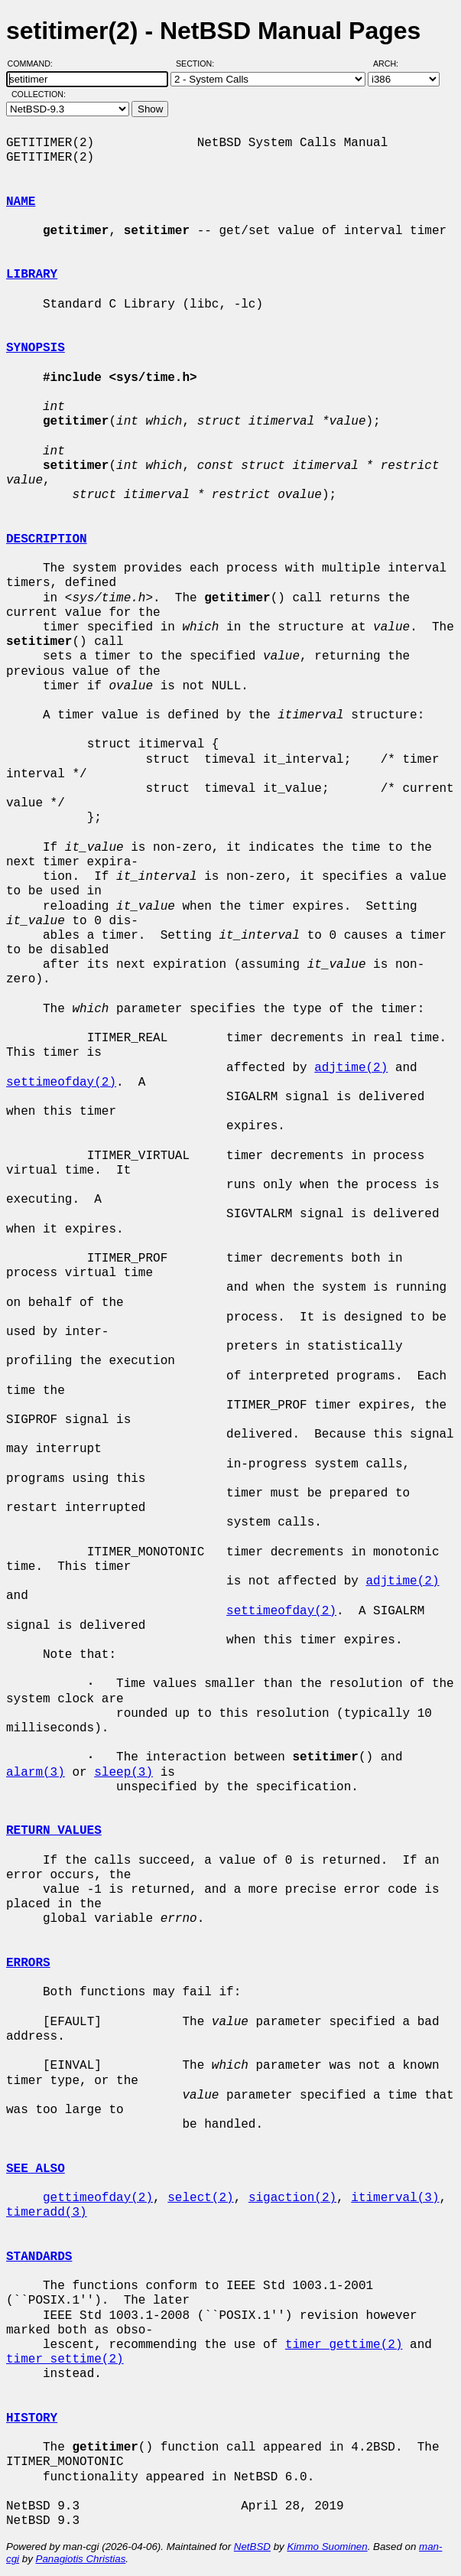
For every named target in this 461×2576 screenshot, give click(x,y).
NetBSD (252, 2546)
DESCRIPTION (46, 539)
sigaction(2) (292, 2198)
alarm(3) (35, 1772)
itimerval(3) (395, 2198)
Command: (35, 63)
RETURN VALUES (54, 1830)
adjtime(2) (351, 1068)
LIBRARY (31, 274)
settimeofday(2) (61, 1082)
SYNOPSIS (35, 348)
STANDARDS (39, 2257)
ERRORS (28, 1963)
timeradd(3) (46, 2212)
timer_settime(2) (65, 2359)
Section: (198, 63)
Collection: (38, 94)
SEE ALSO (35, 2169)
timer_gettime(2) (344, 2345)
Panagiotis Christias (81, 2559)
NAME (20, 202)
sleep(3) (123, 1772)
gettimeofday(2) (98, 2198)
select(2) (200, 2198)
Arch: (392, 63)
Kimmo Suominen (327, 2546)
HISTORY (31, 2418)
